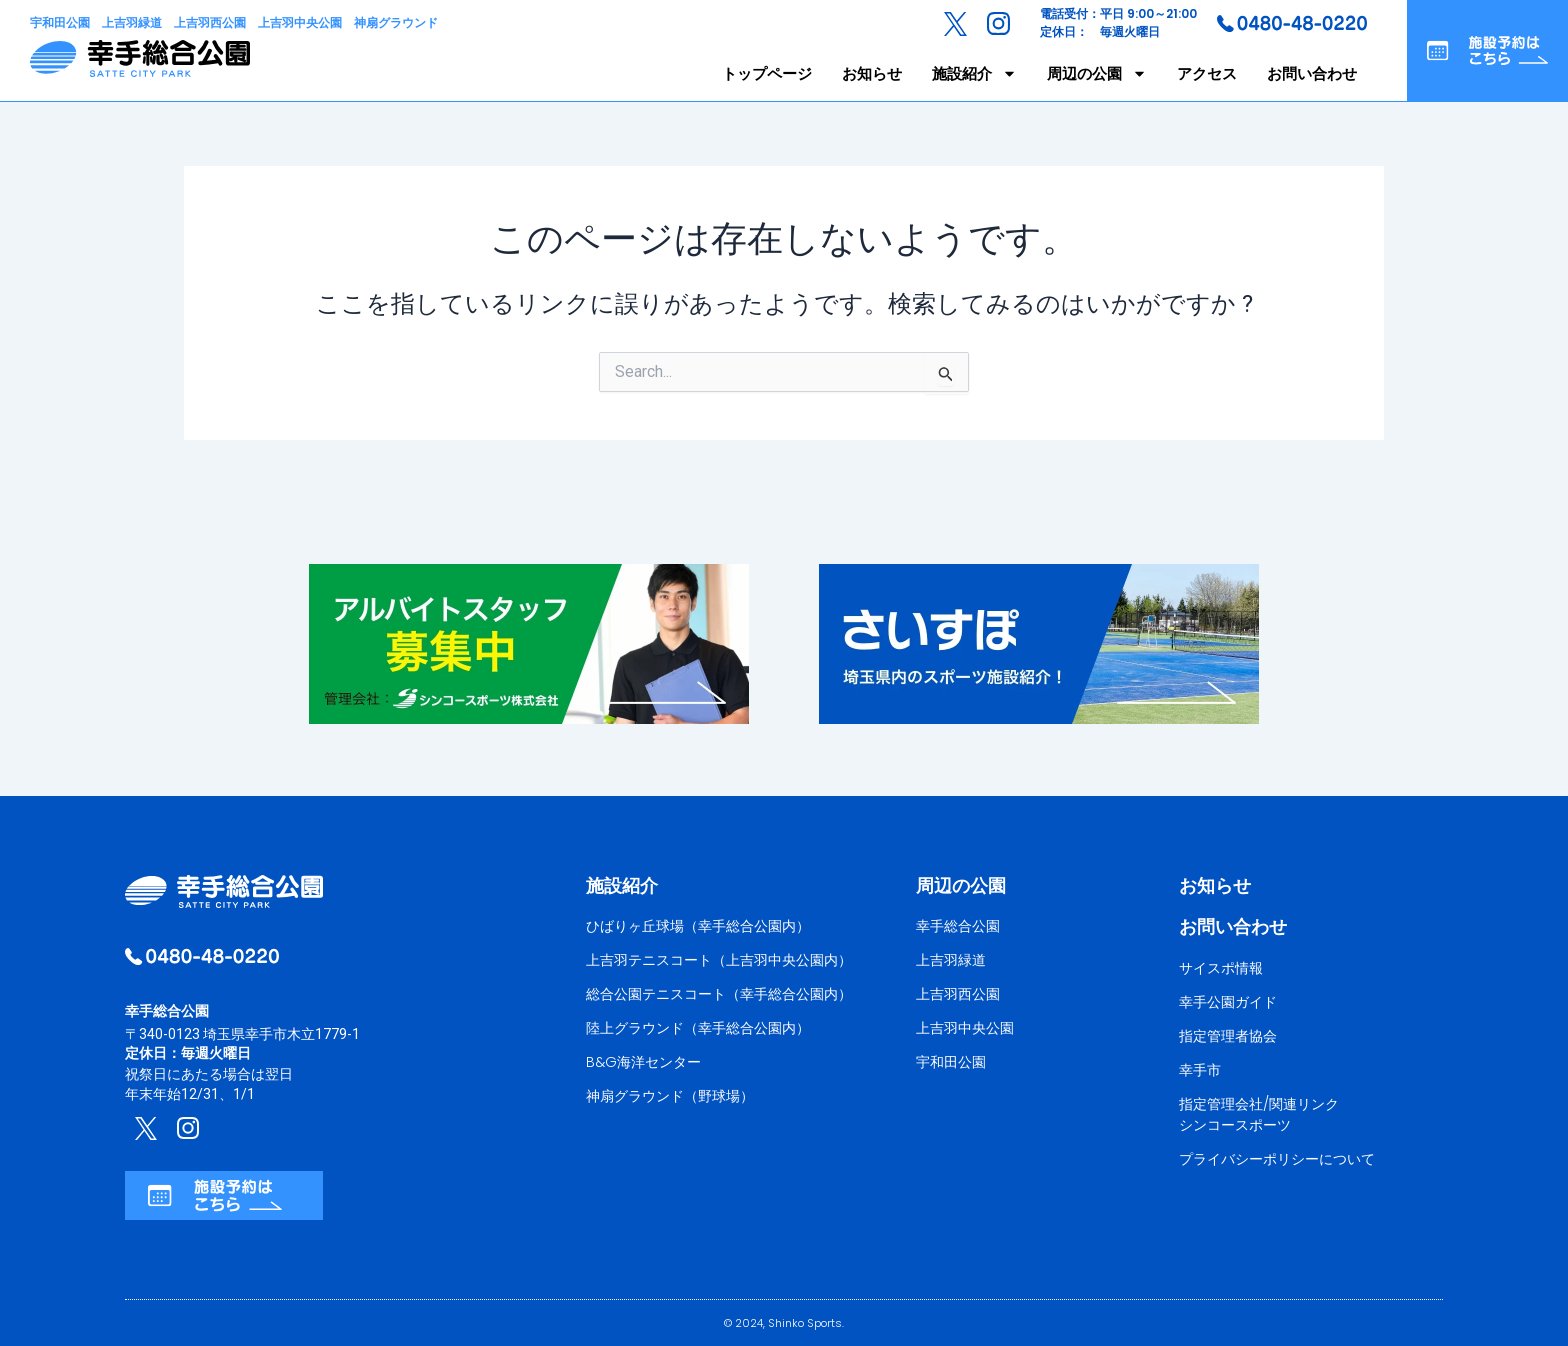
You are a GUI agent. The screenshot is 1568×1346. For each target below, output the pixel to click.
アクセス (1207, 73)
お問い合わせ (1312, 73)
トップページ (767, 73)
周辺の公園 (1097, 73)
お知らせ (872, 73)
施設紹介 (974, 73)
